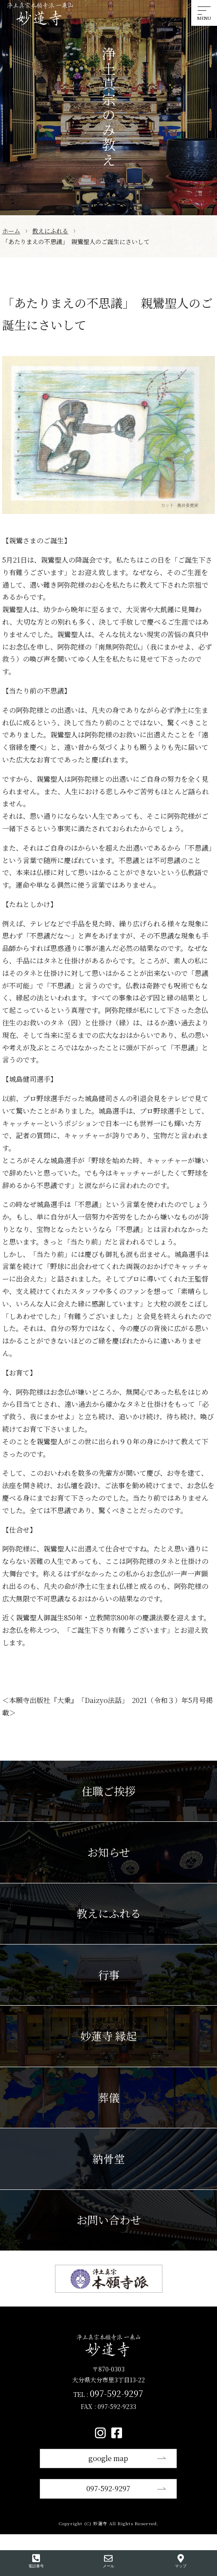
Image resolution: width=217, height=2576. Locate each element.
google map (108, 2458)
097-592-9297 (108, 2488)
